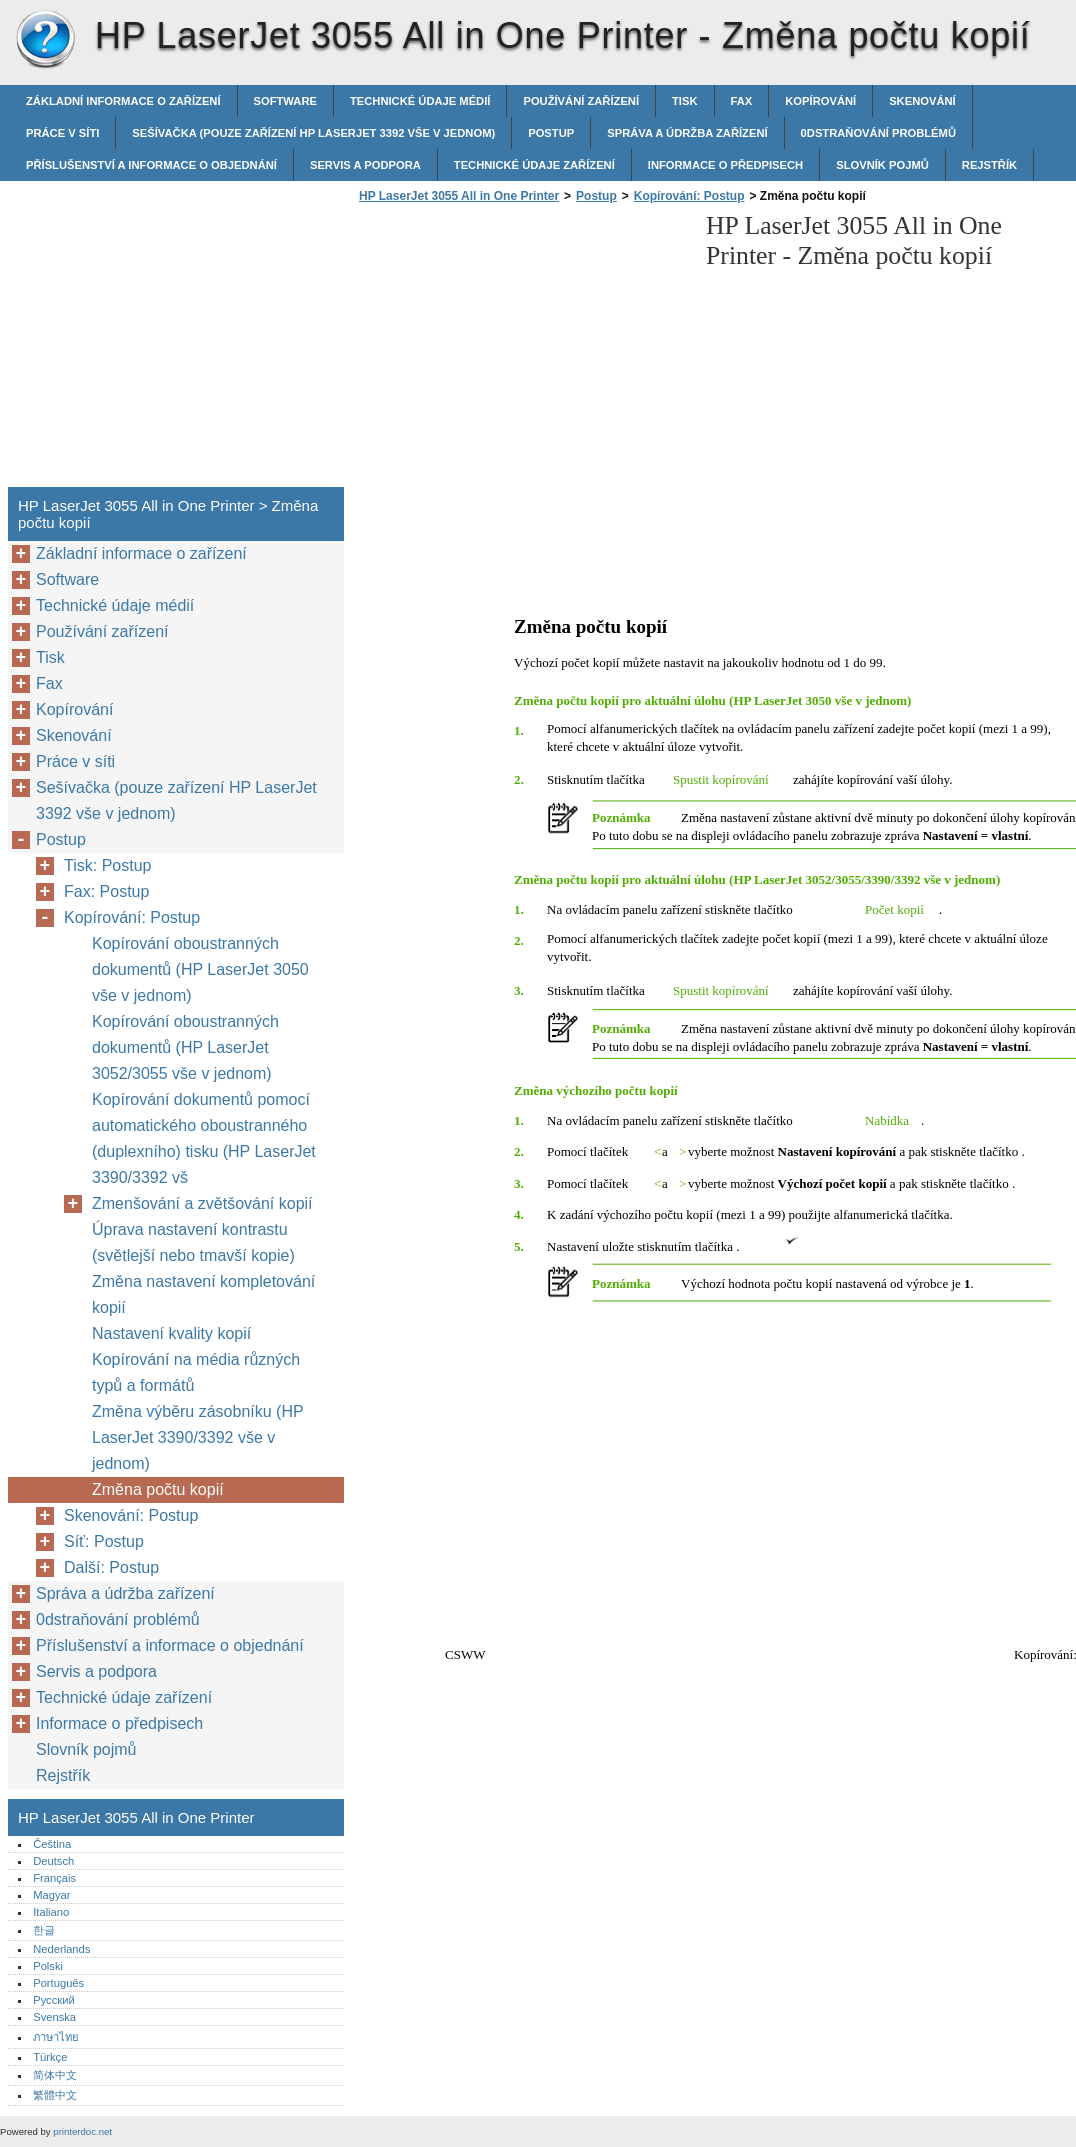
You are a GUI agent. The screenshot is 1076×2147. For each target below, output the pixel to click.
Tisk (684, 101)
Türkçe (50, 2057)
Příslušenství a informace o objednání (151, 165)
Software (285, 101)
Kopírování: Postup (689, 196)
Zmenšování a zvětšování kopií (202, 1203)
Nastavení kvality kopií (171, 1333)
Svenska (54, 2017)
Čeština (52, 1844)
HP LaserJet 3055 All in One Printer (45, 40)
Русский (54, 2000)
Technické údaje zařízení (534, 165)
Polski (48, 1966)
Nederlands (61, 1949)
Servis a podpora (365, 165)
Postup (551, 133)
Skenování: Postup (131, 1515)
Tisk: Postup (107, 865)
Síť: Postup (104, 1541)
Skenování (922, 101)
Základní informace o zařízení (123, 101)
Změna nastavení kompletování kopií (203, 1294)
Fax (742, 101)
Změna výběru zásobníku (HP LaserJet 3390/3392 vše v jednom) (197, 1437)
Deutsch (53, 1861)
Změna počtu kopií (158, 1489)
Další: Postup (111, 1567)
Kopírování (820, 101)
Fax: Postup (106, 891)
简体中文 (55, 2075)
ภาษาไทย (56, 2037)
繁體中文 (55, 2095)
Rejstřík (989, 165)
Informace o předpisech (725, 165)
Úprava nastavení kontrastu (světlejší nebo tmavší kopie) (193, 1242)
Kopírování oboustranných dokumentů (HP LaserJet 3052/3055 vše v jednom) (185, 1047)
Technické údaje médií (420, 101)
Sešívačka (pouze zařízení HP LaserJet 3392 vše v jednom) (313, 133)
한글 (44, 1930)
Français (54, 1878)
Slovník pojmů (882, 165)
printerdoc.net (82, 2131)
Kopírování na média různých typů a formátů (196, 1372)
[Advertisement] (522, 351)
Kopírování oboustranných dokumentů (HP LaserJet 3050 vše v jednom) (200, 969)
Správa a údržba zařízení (687, 133)
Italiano (51, 1912)
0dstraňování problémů (878, 133)
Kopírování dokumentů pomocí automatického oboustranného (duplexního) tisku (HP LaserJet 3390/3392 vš (204, 1138)
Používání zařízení (581, 101)
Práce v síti (62, 133)
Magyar (51, 1895)
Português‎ (58, 1983)
